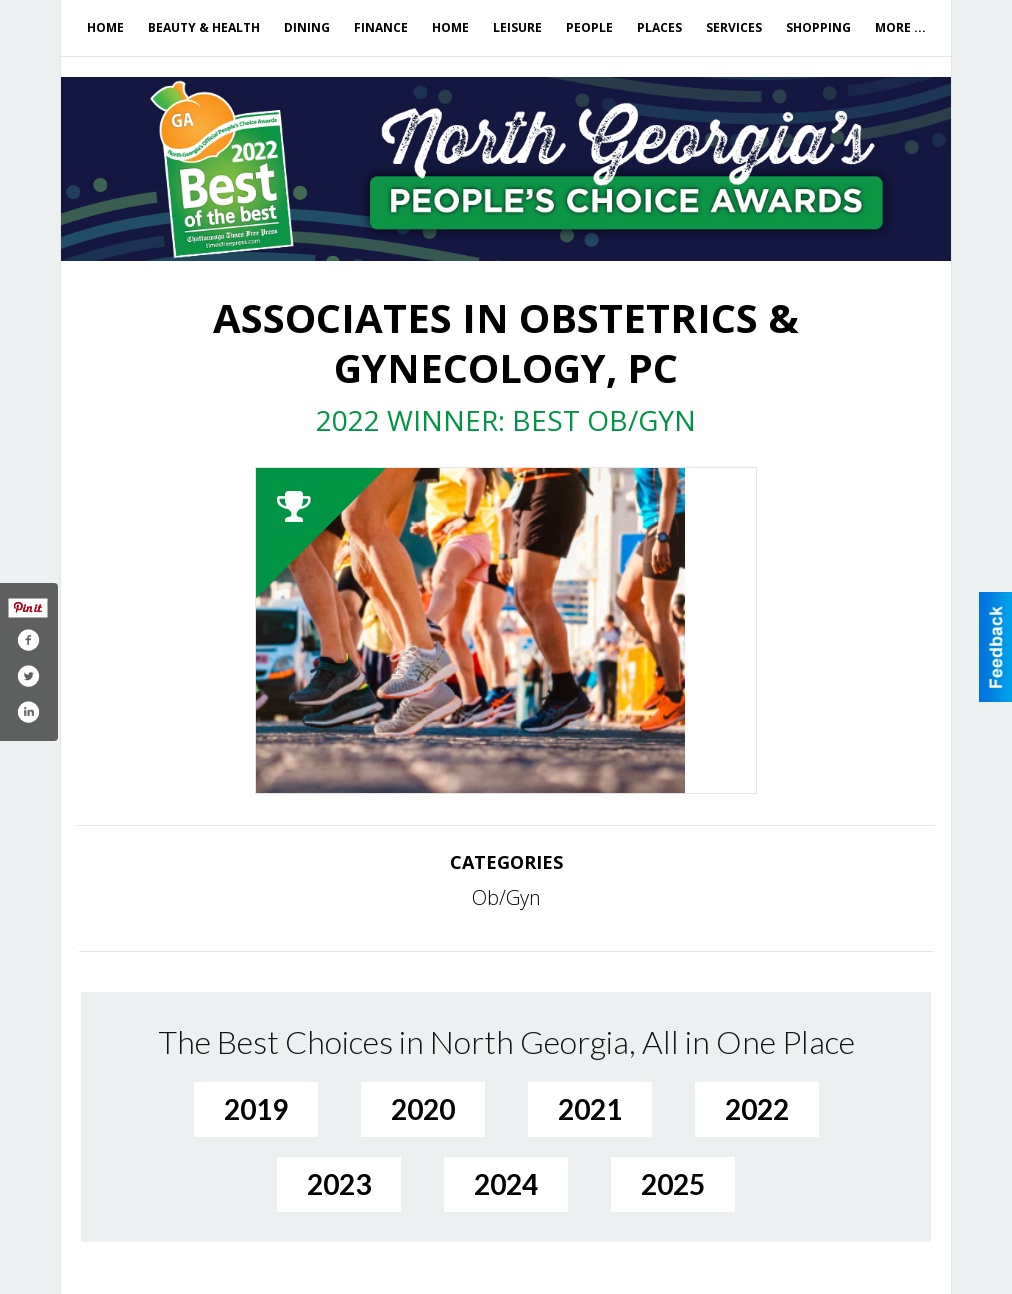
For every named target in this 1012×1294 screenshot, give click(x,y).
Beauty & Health (204, 27)
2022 (757, 1109)
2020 (423, 1109)
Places (659, 27)
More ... (900, 27)
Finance (381, 27)
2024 (506, 1184)
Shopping (818, 27)
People (589, 27)
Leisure (517, 27)
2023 (339, 1184)
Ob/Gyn (506, 897)
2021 (590, 1109)
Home (105, 27)
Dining (307, 27)
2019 (256, 1109)
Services (734, 27)
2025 (673, 1184)
